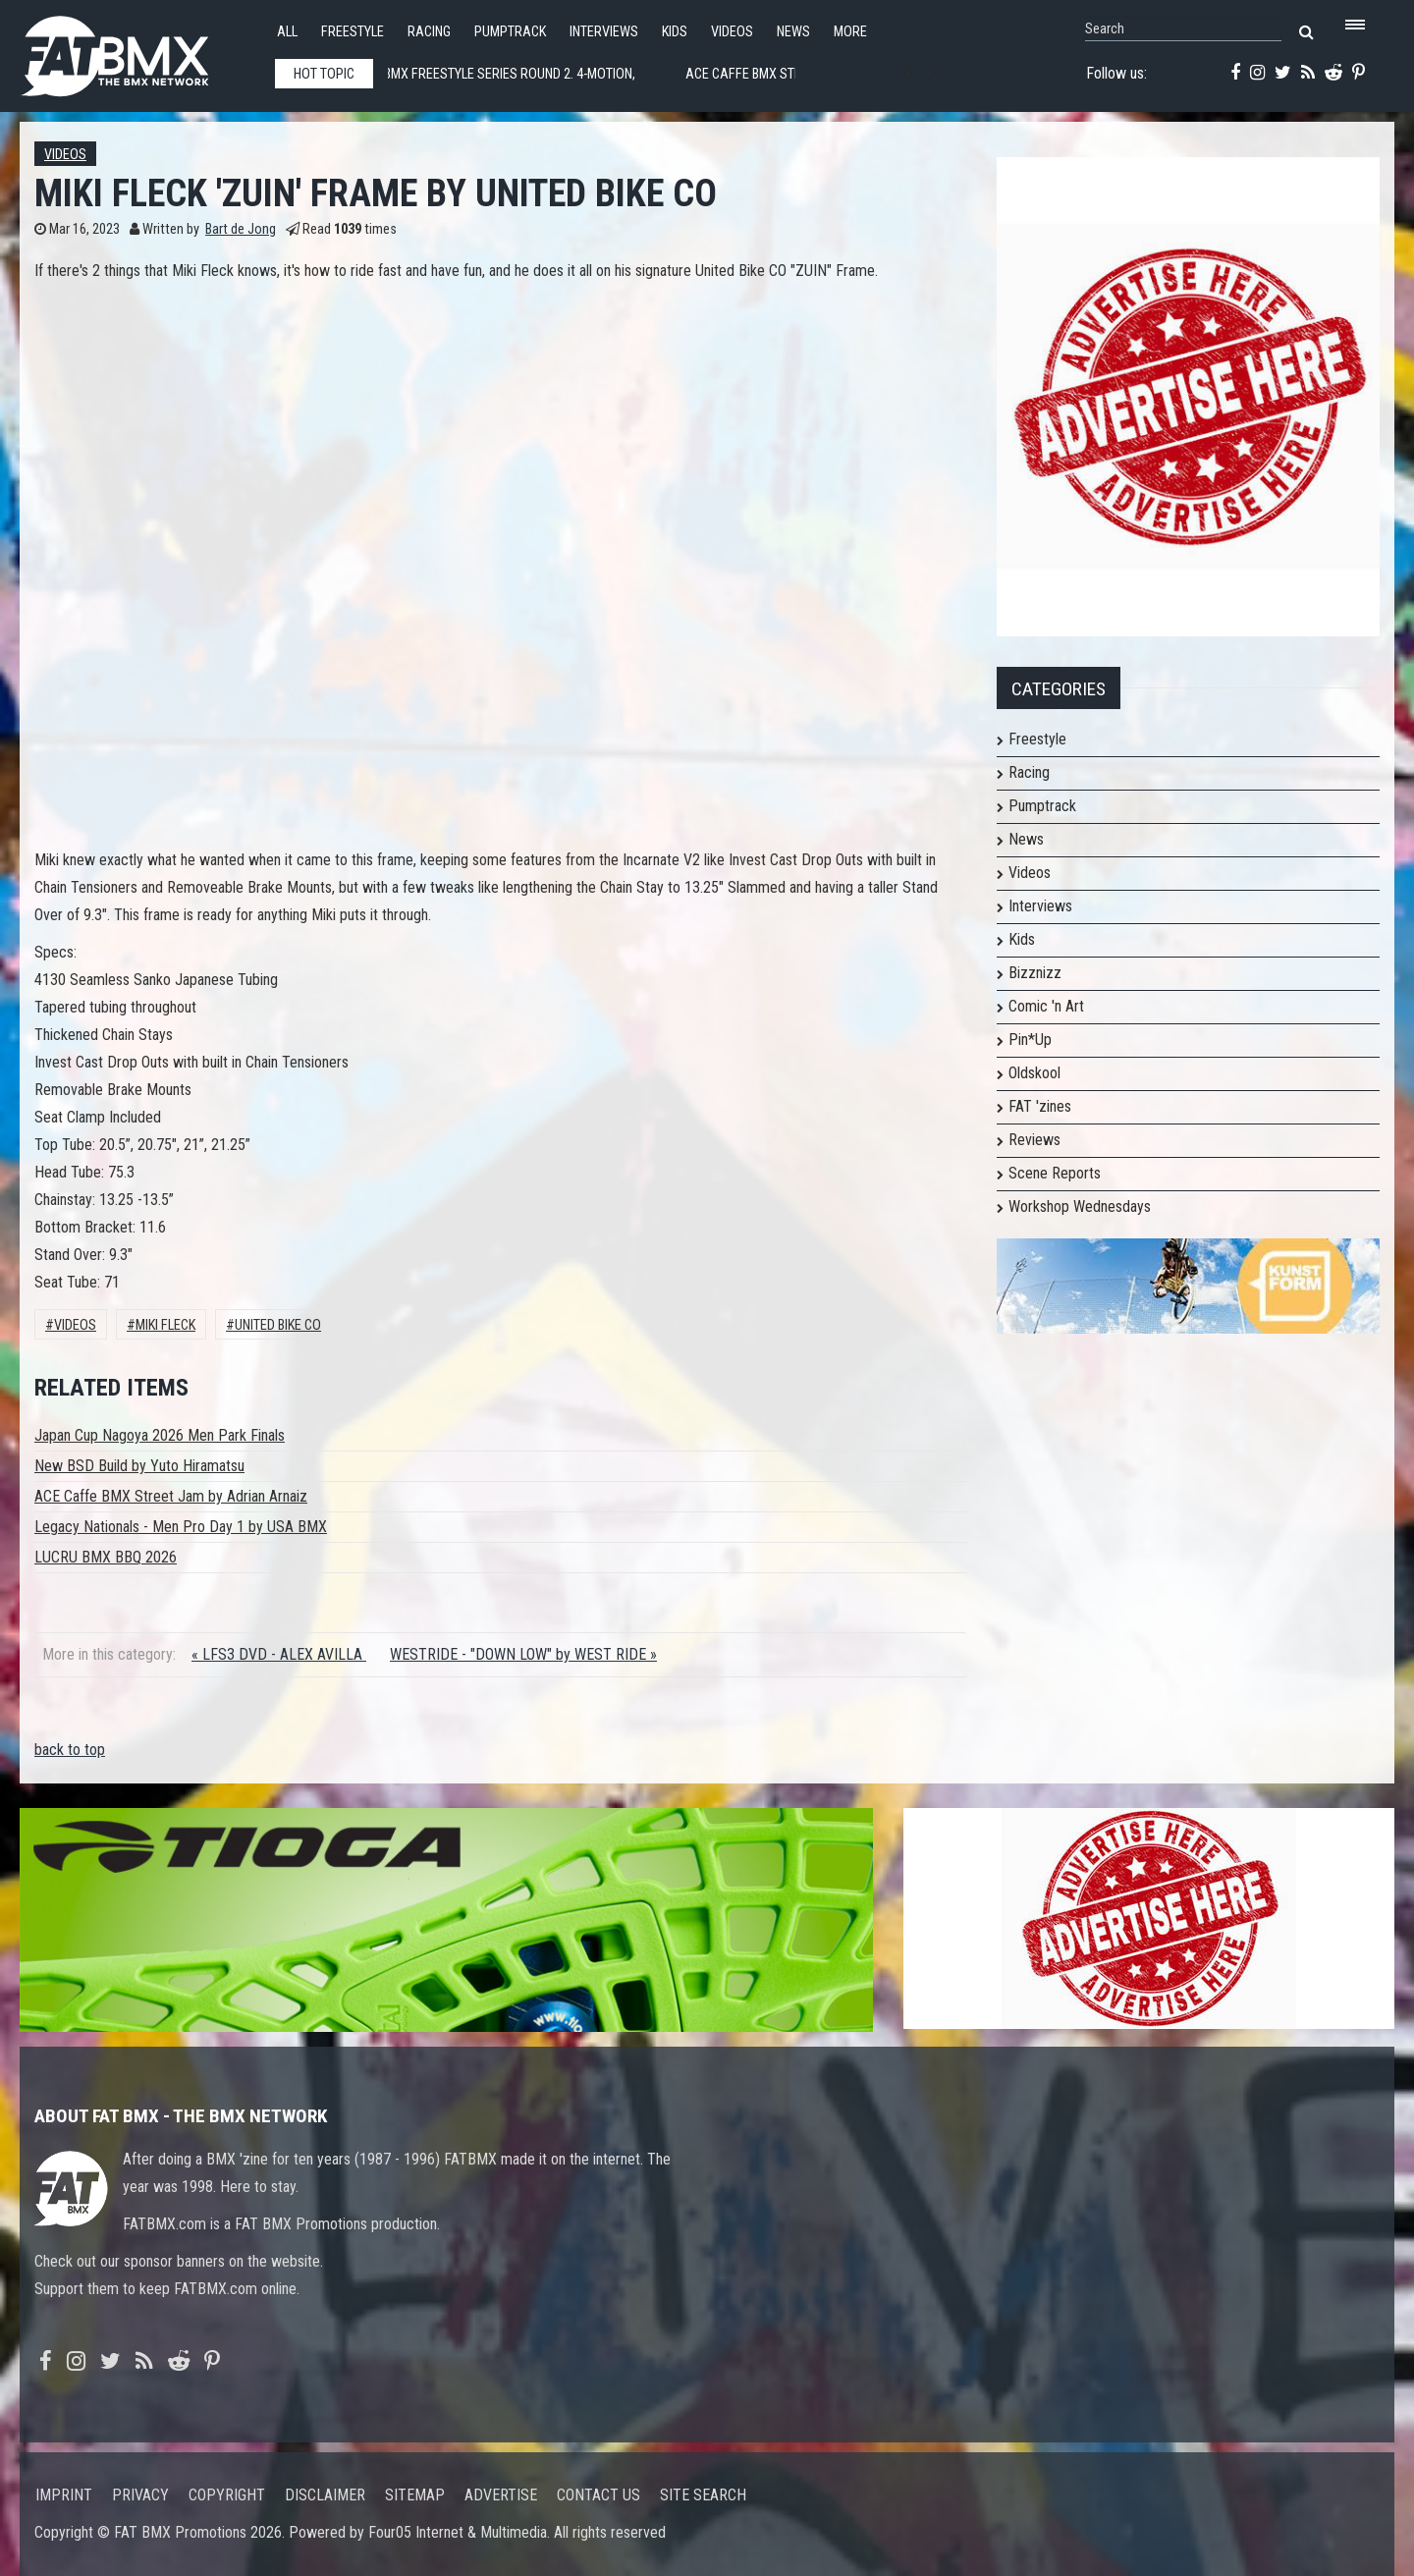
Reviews (1034, 1139)
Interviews (604, 32)
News (793, 32)
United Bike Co (278, 1325)
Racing (429, 32)
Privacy (140, 2495)
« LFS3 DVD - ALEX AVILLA (278, 1654)
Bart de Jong (240, 229)
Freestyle (352, 32)
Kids (674, 32)
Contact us (598, 2495)
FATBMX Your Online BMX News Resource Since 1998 (137, 50)
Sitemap (415, 2495)
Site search (703, 2495)
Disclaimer (325, 2495)
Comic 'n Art (1046, 1006)
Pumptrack (510, 32)
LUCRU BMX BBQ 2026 (105, 1557)
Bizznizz (1034, 972)
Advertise (500, 2495)
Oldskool (1034, 1073)
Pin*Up (1030, 1039)
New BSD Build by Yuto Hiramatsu (139, 1465)
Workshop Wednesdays (1079, 1206)
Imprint (63, 2495)
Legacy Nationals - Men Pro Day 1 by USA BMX (180, 1526)
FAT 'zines (1039, 1106)
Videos (732, 32)
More (850, 32)
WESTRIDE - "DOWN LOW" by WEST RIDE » (523, 1654)
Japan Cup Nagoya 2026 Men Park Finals (159, 1435)
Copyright (227, 2495)
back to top (69, 1749)
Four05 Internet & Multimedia (457, 2532)
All (287, 32)
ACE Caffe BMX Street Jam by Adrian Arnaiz (170, 1496)
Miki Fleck (165, 1325)
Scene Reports (1054, 1173)
